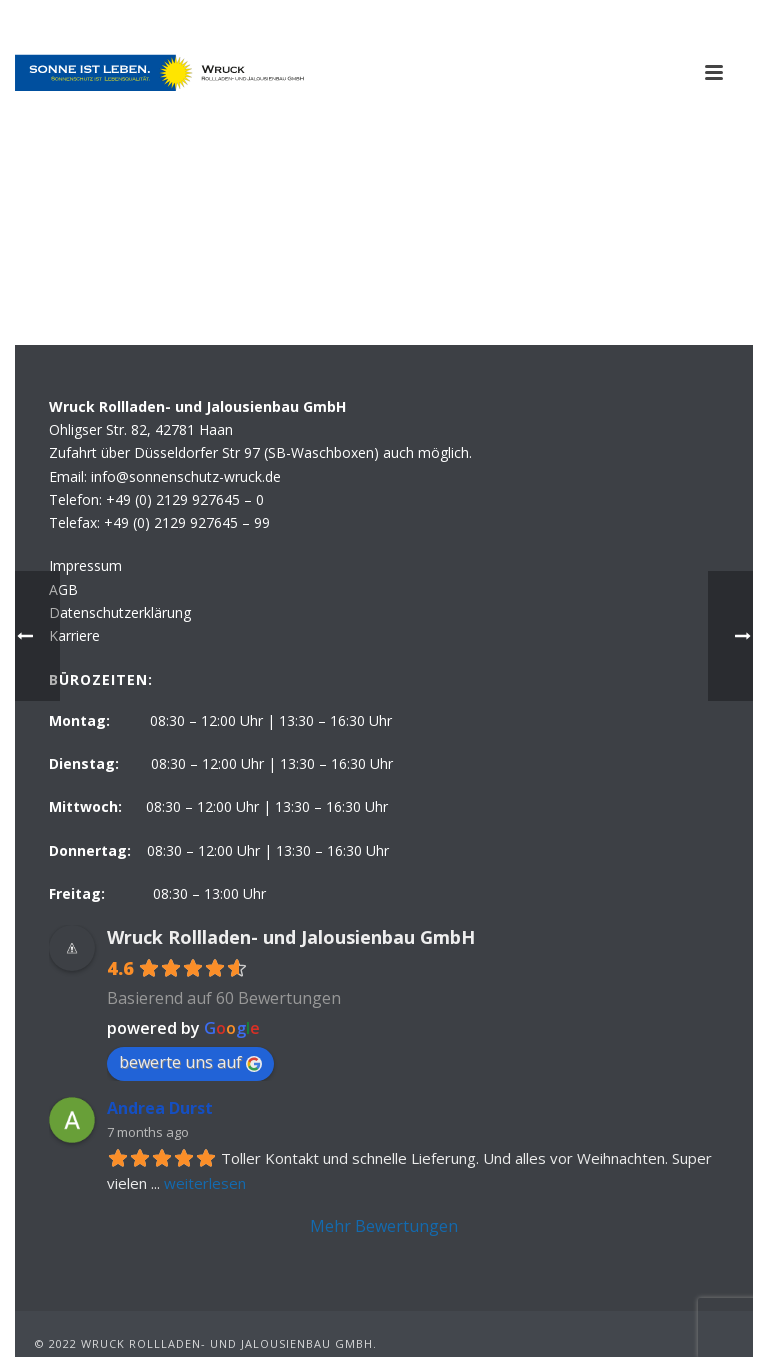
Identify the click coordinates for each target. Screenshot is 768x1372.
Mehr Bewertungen (384, 1226)
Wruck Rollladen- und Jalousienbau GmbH (291, 937)
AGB (63, 589)
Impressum (85, 565)
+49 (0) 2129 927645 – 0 (185, 499)
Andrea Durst (160, 1108)
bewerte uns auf (190, 1062)
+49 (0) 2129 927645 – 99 (187, 522)
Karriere (74, 635)
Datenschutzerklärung (120, 612)
